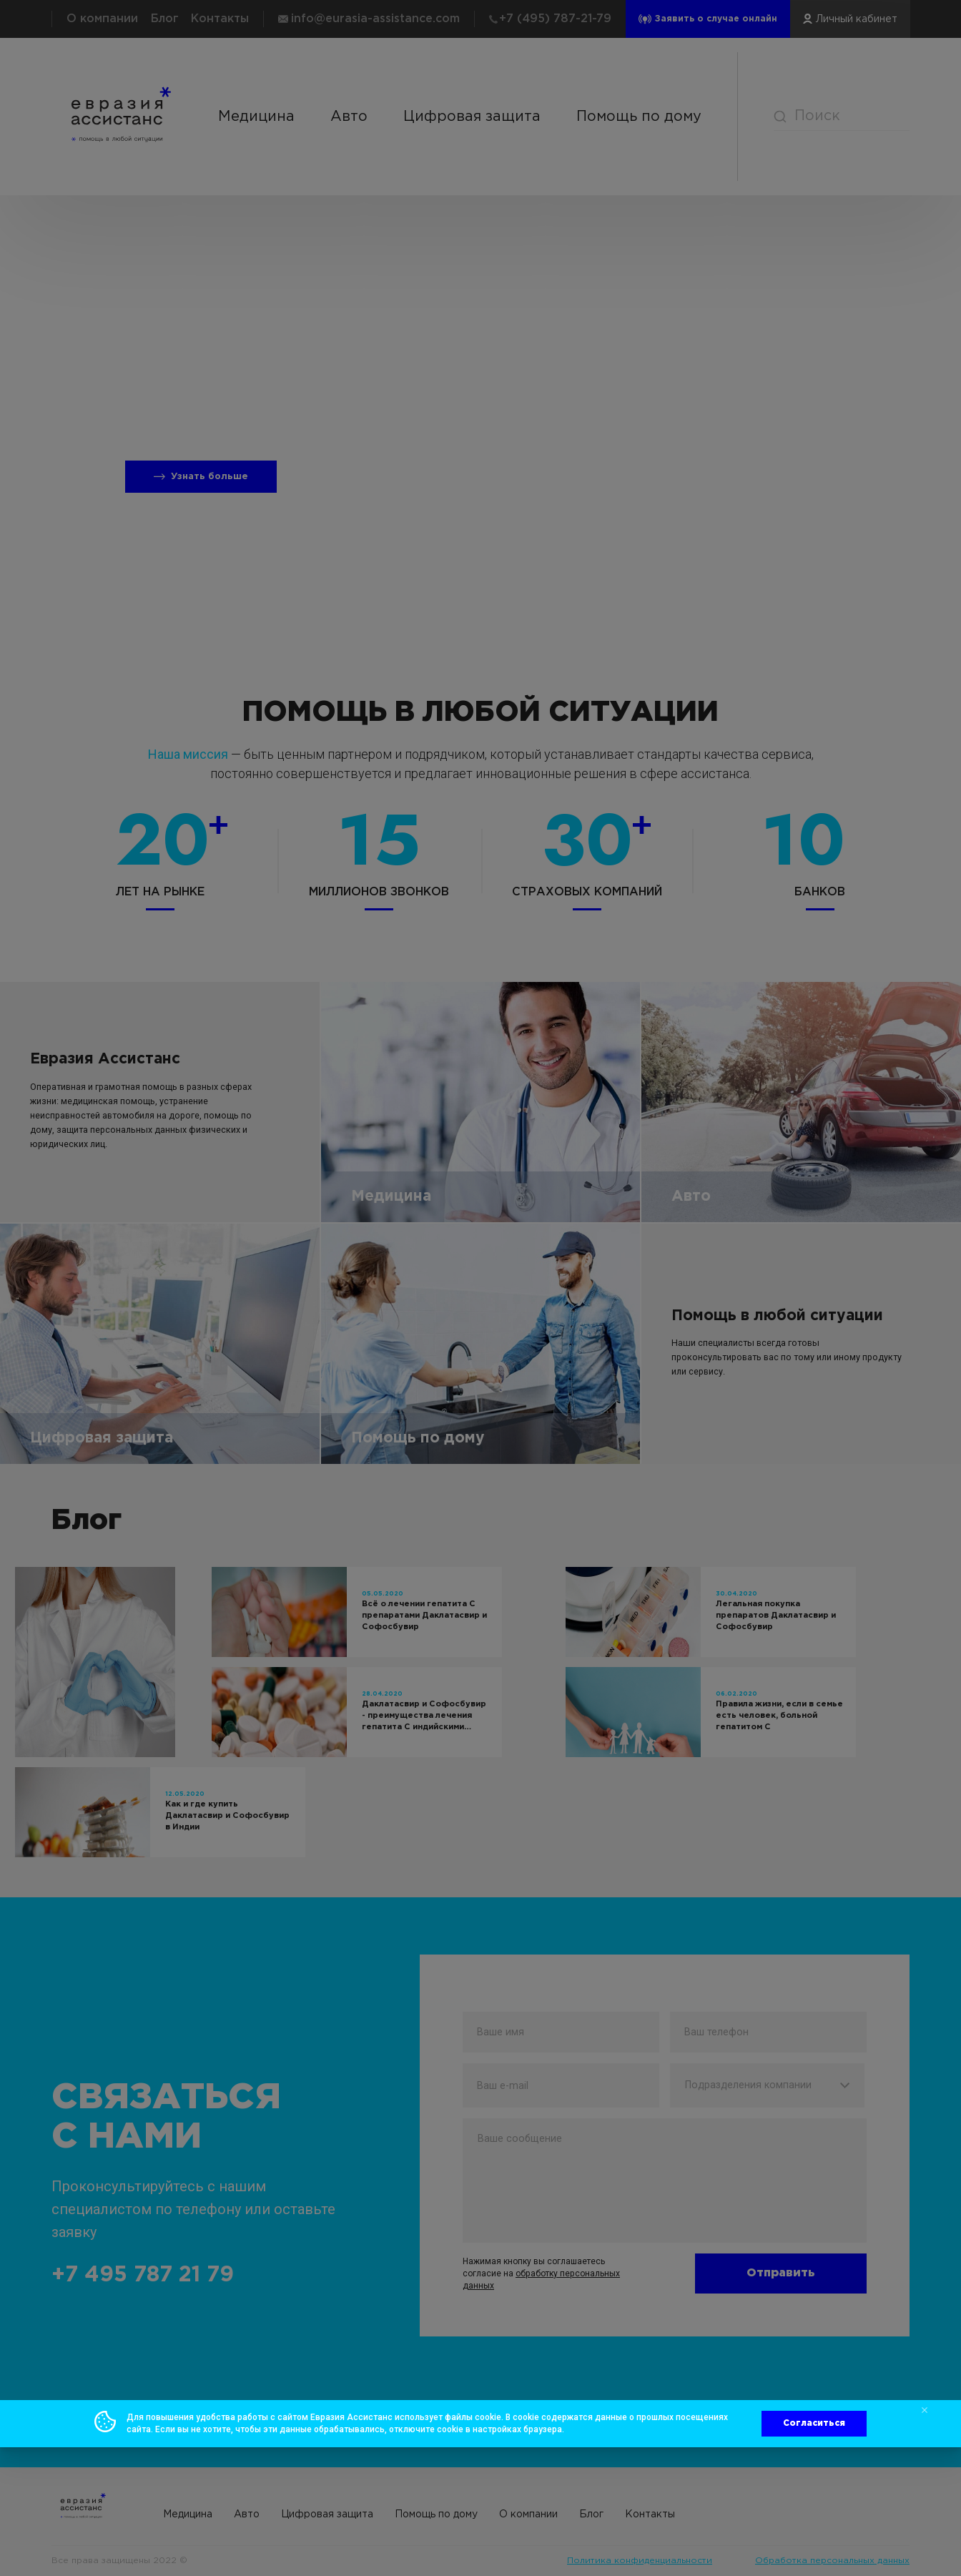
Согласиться (814, 2423)
